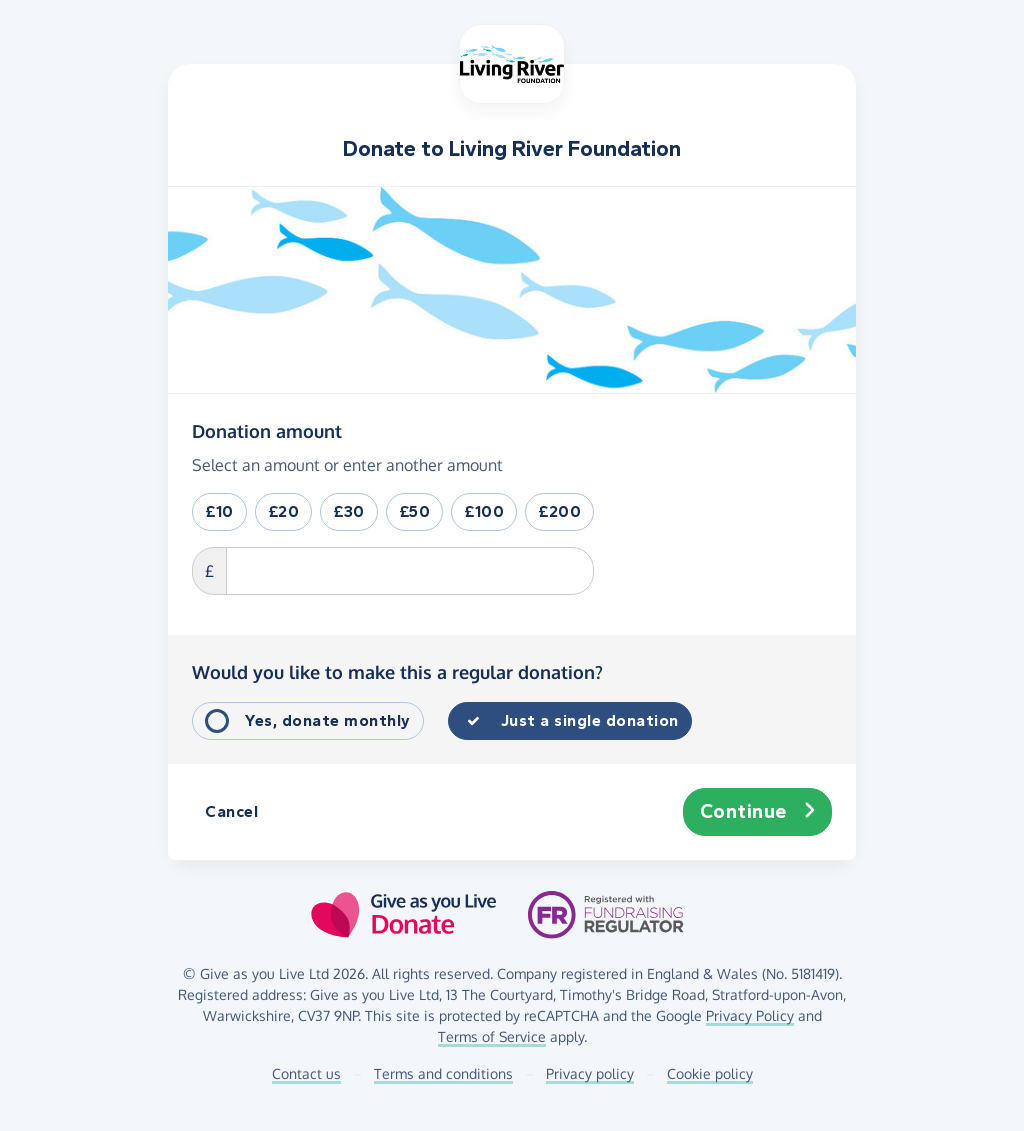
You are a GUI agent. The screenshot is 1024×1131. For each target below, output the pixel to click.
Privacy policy (590, 1073)
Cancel (231, 811)
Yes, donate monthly (328, 720)
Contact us (306, 1073)
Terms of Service (492, 1036)
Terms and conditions (443, 1073)
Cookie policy (710, 1073)
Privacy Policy (750, 1015)
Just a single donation (590, 720)
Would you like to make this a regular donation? (397, 672)
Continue (758, 812)
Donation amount (267, 430)
